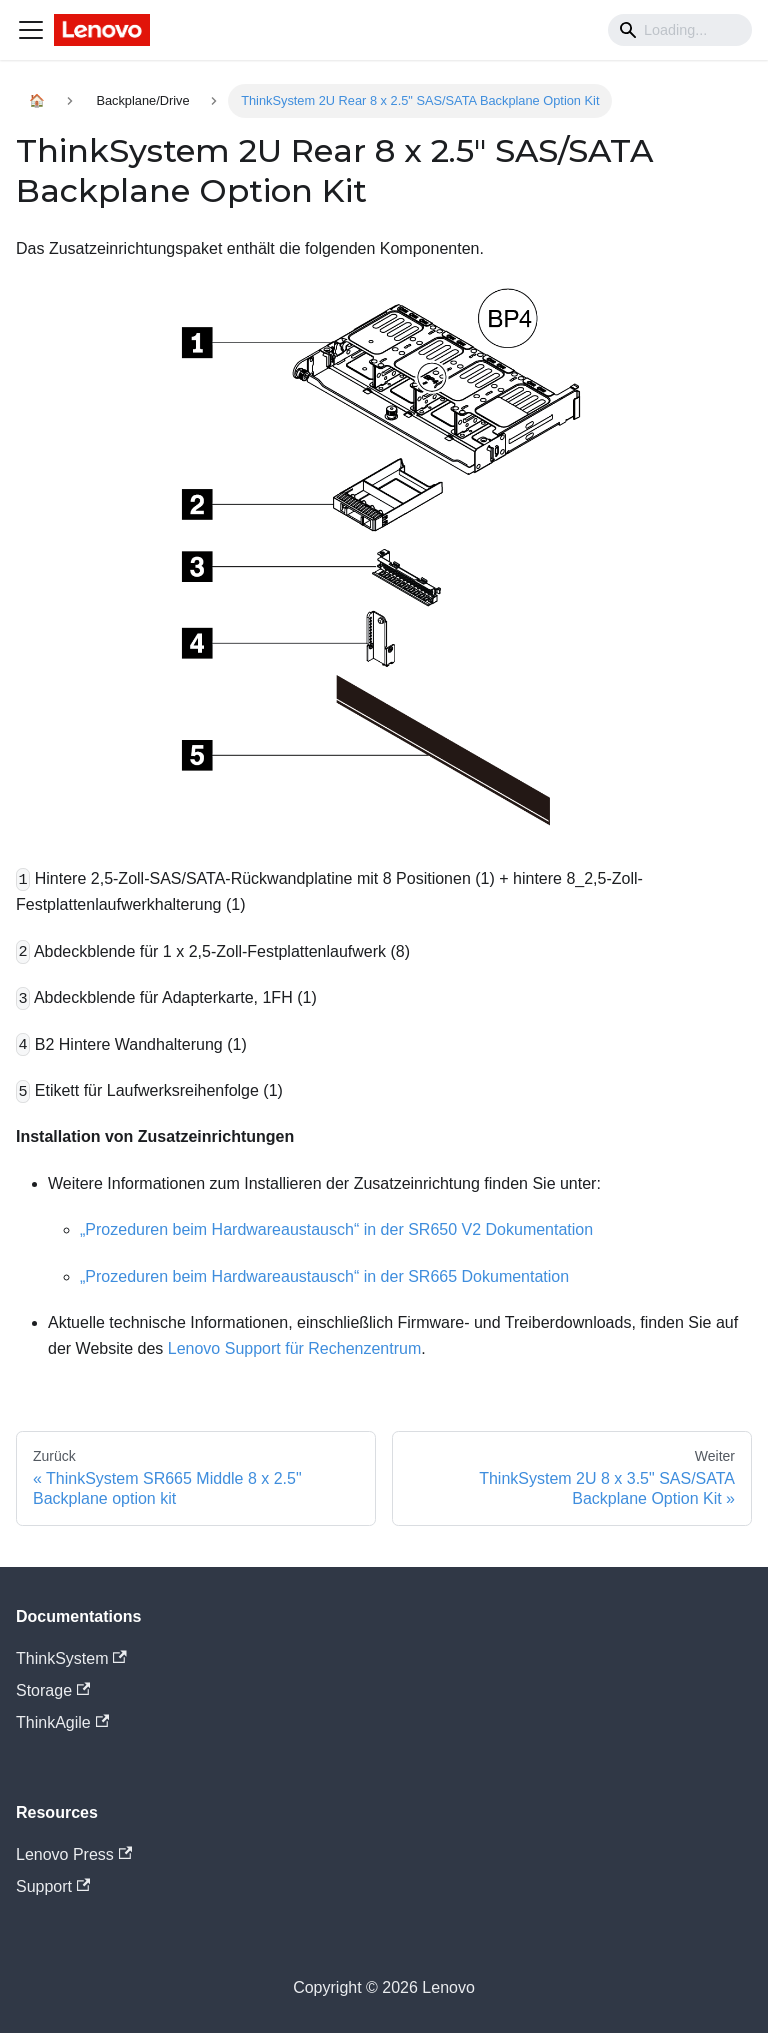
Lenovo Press (74, 1854)
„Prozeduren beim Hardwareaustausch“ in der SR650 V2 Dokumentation (336, 1229)
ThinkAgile (62, 1722)
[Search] (680, 30)
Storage (53, 1690)
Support (53, 1886)
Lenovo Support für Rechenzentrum (294, 1348)
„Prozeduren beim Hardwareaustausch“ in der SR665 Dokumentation (324, 1276)
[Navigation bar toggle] (31, 30)
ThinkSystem (71, 1658)
